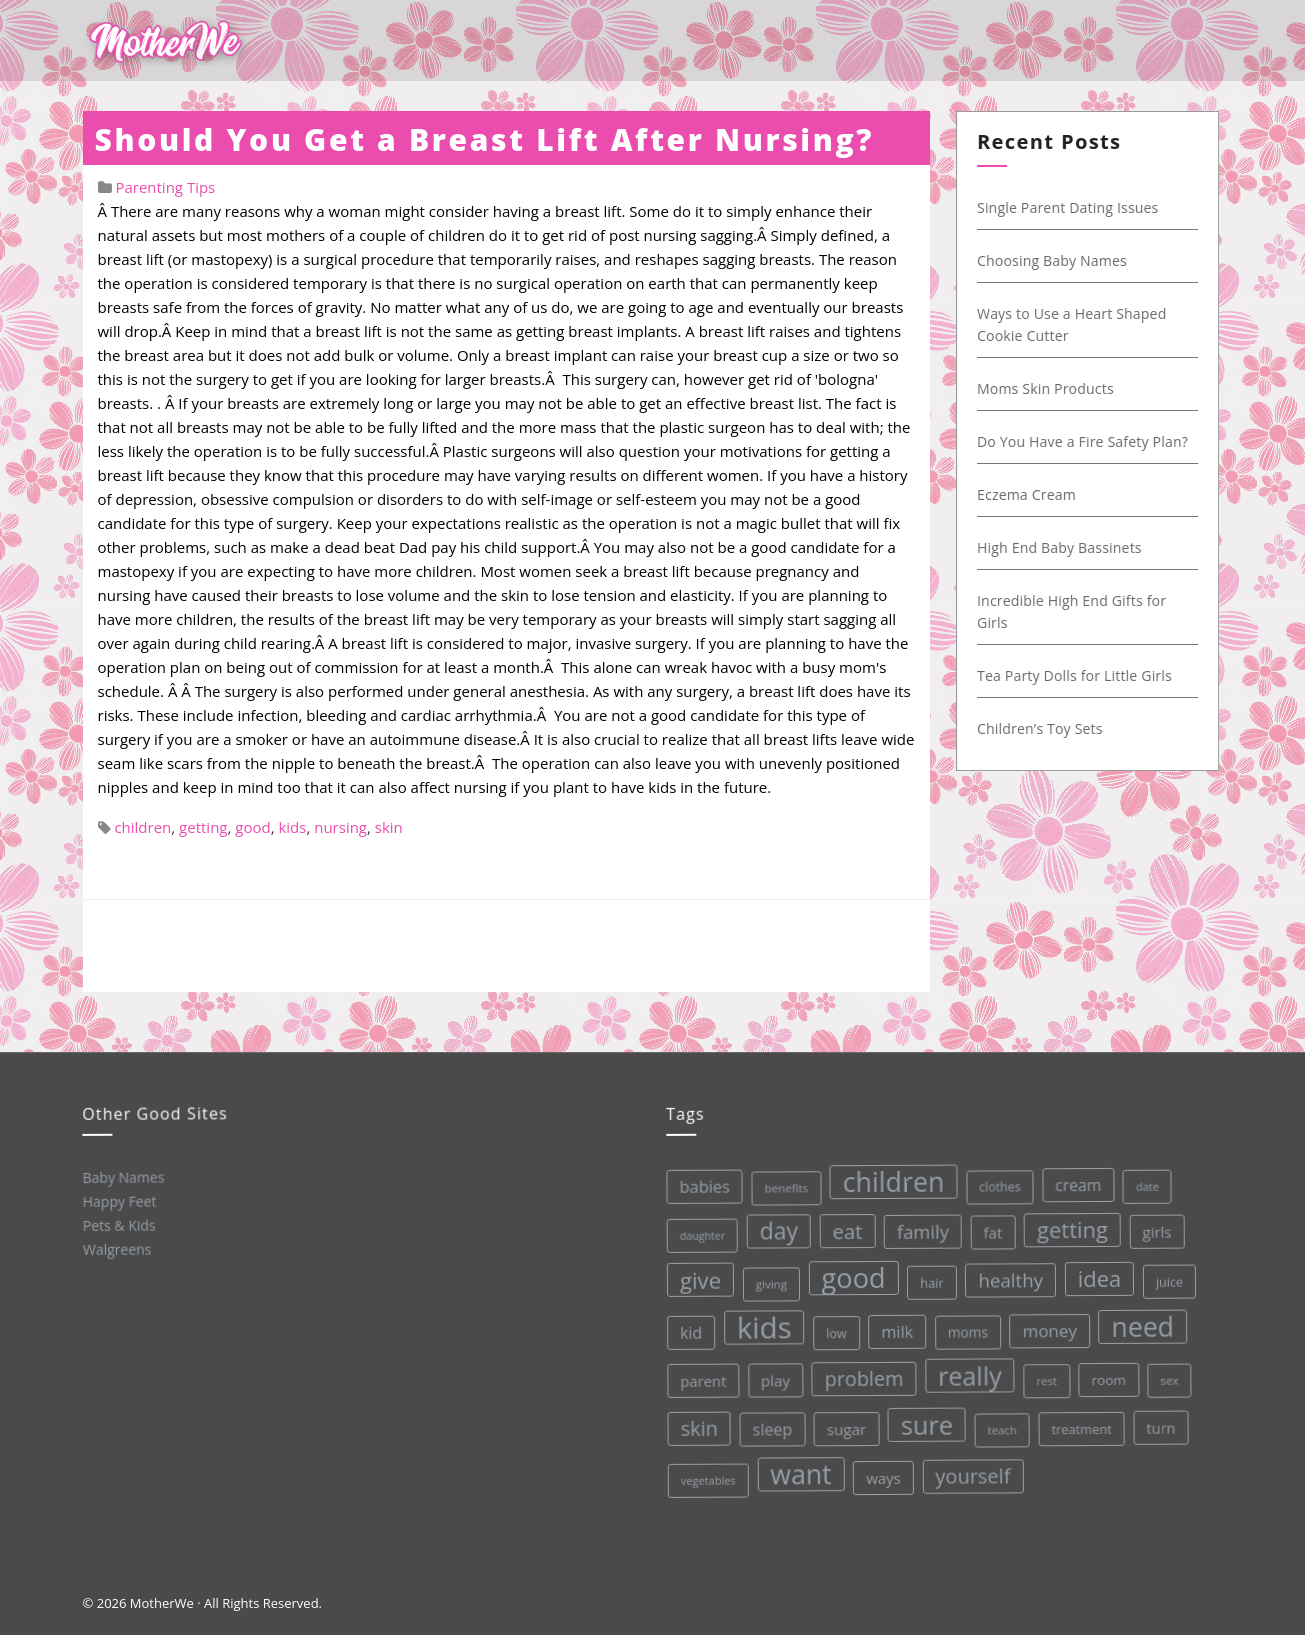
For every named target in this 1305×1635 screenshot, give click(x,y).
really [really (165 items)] (967, 1370)
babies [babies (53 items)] (699, 1186)
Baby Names (122, 1176)
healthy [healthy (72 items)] (1006, 1275)
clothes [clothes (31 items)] (995, 1182)
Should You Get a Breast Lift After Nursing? (485, 139)
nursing (340, 827)
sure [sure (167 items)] (925, 1420)
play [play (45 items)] (772, 1378)
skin (389, 827)
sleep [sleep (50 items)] (771, 1427)
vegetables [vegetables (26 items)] (707, 1479)
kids (292, 827)
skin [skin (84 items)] (698, 1428)
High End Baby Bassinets (1064, 547)
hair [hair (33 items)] (928, 1278)
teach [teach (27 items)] (1000, 1425)
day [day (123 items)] (774, 1229)
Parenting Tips (165, 187)
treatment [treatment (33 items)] (1080, 1422)
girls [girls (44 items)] (1152, 1224)
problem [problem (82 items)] (861, 1375)
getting (203, 827)
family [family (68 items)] (918, 1227)
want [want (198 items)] (800, 1472)
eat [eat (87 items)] (843, 1228)
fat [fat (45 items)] (988, 1227)
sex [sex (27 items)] (1167, 1372)
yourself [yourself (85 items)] (972, 1471)
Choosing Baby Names (1057, 260)
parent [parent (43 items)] (701, 1380)
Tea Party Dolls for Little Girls (1079, 675)
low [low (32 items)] (833, 1330)
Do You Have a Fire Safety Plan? (1087, 441)
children (142, 827)
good (252, 827)
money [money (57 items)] (1046, 1325)
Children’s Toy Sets (1045, 728)
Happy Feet (118, 1200)
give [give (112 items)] (697, 1279)
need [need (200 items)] (1139, 1320)
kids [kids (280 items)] (760, 1326)
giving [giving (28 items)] (768, 1282)
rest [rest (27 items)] (1044, 1374)
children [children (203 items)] (888, 1178)
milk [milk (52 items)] (894, 1328)
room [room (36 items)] (1106, 1373)
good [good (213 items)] (849, 1275)
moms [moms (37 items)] (964, 1328)
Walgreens (116, 1248)
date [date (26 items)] (1141, 1178)
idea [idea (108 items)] (1095, 1272)
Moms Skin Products (1050, 388)
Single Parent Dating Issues (1073, 207)
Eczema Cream (1031, 494)
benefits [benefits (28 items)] (781, 1186)
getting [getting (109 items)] (1067, 1223)
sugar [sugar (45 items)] (845, 1426)
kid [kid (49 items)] (688, 1332)
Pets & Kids (117, 1224)
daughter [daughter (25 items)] (698, 1235)
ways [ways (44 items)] (882, 1474)
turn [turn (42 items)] (1158, 1420)
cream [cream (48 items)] (1073, 1178)
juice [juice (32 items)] (1166, 1274)
